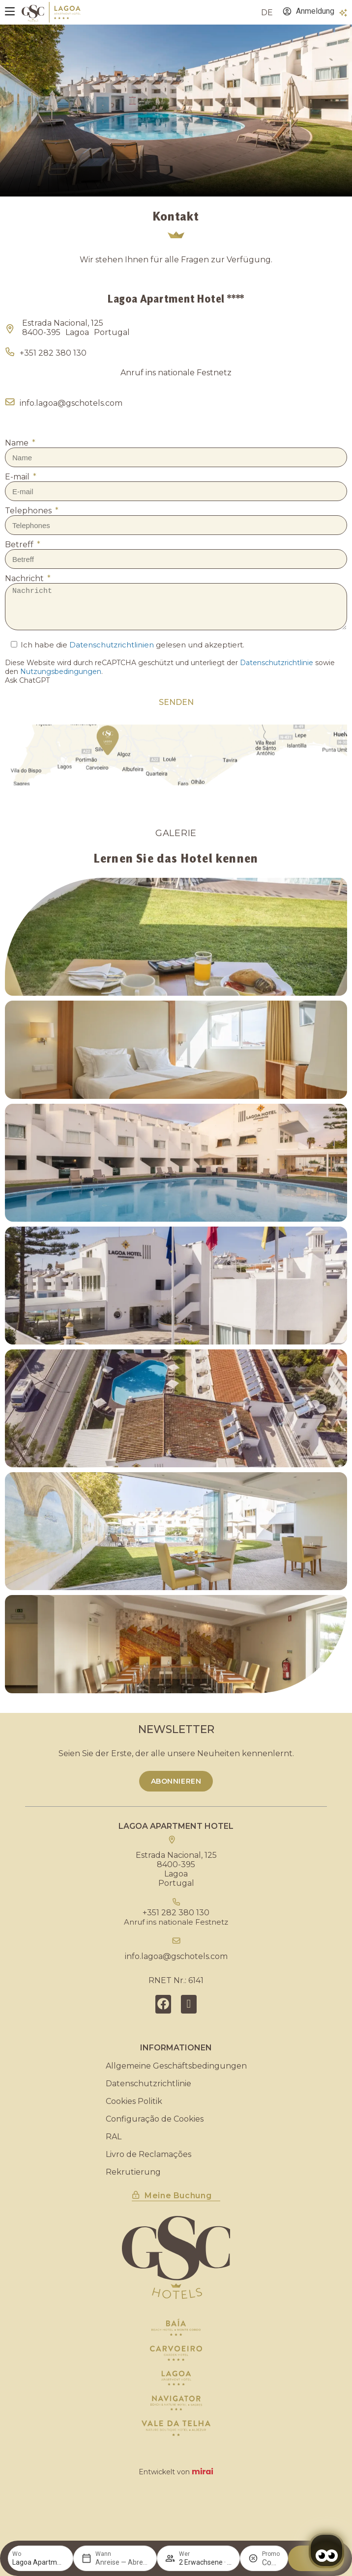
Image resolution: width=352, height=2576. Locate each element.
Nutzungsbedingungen (60, 671)
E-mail (18, 476)
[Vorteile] (343, 13)
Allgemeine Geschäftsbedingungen (176, 2066)
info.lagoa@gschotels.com (71, 403)
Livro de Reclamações (148, 2154)
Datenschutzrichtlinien (111, 644)
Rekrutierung (133, 2172)
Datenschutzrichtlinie (276, 662)
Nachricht (25, 578)
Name (17, 443)
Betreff (20, 544)
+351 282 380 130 (53, 353)
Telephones (29, 510)
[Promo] (271, 2562)
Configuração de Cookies (155, 2119)
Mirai (202, 2471)
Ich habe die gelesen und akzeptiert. (132, 644)
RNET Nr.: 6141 (176, 1980)
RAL (113, 2136)
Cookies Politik (134, 2101)
